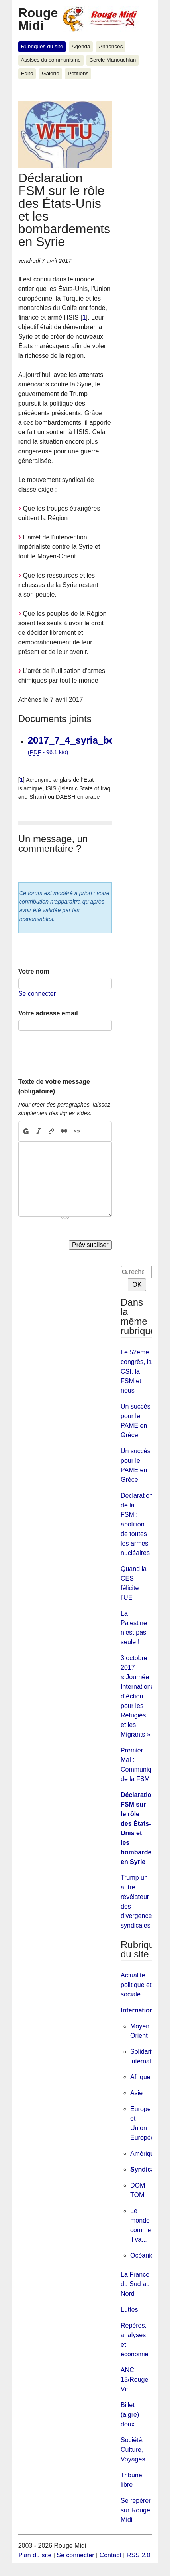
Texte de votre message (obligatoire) (54, 1086)
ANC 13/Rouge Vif (134, 2380)
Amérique (143, 2153)
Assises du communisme (50, 60)
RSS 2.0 (138, 2555)
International (140, 2010)
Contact (110, 2555)
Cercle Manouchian (112, 60)
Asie (136, 2093)
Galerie (50, 73)
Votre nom (33, 971)
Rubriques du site (42, 46)
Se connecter (37, 993)
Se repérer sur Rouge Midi (136, 2510)
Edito (27, 73)
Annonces (111, 46)
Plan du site (35, 2555)
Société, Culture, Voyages (133, 2450)
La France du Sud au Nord (135, 2284)
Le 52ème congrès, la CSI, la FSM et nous (136, 1371)
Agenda (81, 46)
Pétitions (78, 73)
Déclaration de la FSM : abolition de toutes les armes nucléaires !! (138, 1524)
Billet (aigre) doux (130, 2415)
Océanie (142, 2255)
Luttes (129, 2309)
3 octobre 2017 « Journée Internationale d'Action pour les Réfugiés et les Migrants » (140, 1696)
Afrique (140, 2077)
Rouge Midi (38, 19)
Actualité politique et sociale (136, 1985)
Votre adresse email (48, 1013)
